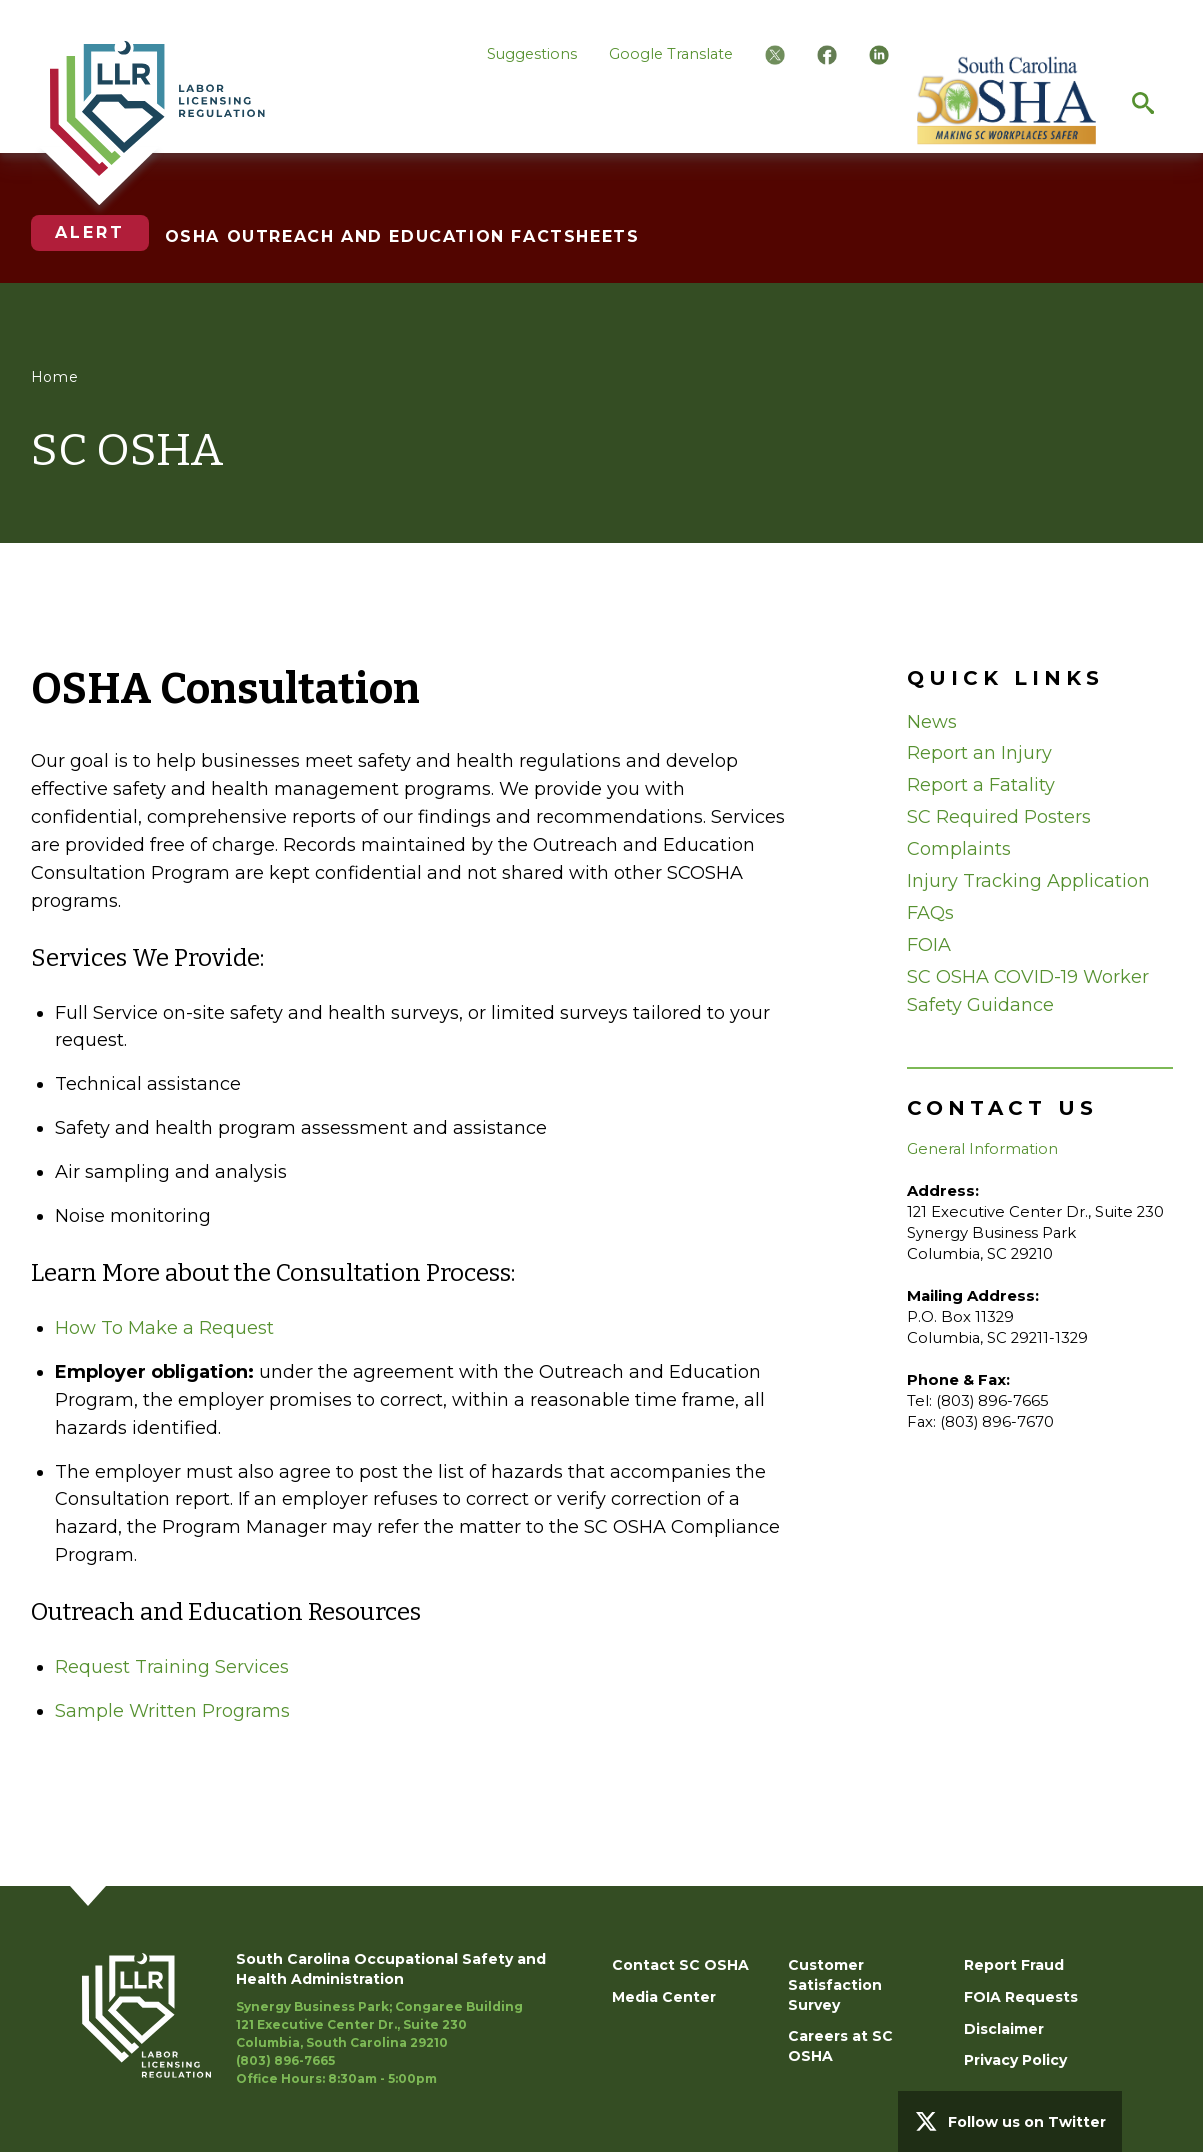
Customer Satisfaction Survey (835, 1985)
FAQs (930, 913)
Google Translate (671, 54)
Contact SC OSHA (680, 1965)
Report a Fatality (981, 785)
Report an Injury (979, 753)
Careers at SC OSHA (840, 2046)
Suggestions (532, 54)
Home (55, 377)
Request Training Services (172, 1667)
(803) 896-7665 (285, 2060)
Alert (90, 232)
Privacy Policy (1015, 2060)
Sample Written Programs (172, 1711)
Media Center (664, 1997)
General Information (982, 1149)
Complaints (959, 849)
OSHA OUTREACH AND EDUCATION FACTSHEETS (402, 236)
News (932, 722)
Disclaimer (1004, 2029)
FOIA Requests (1021, 1997)
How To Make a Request (164, 1328)
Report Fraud (1014, 1965)
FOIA (929, 945)
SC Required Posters (999, 817)
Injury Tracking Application (1028, 881)
